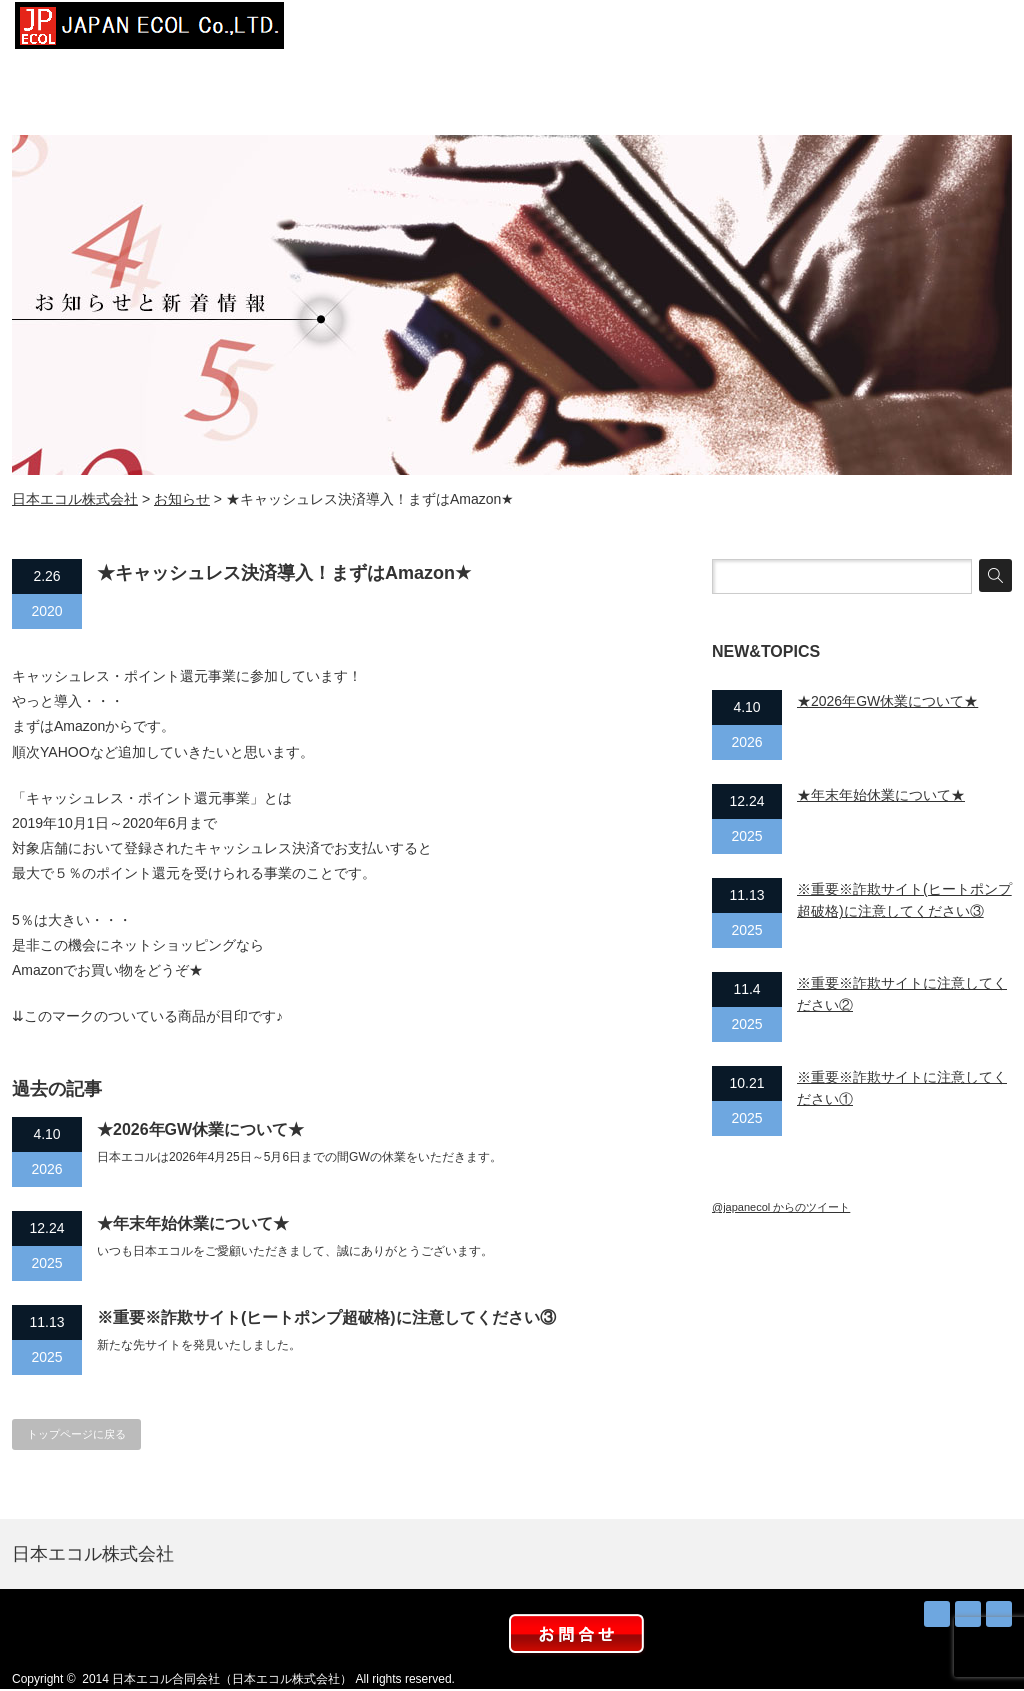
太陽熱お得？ (662, 30)
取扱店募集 (862, 30)
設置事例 (562, 30)
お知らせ (762, 30)
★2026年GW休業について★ (200, 1129)
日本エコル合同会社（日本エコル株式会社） (232, 1679)
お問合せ (962, 30)
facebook (999, 1614)
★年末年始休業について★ (193, 1223)
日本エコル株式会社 (75, 499)
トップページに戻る (76, 1434)
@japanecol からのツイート (781, 1207)
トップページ (362, 30)
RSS (937, 1614)
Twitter (968, 1614)
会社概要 (462, 30)
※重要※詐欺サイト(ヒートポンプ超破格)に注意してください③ (326, 1317)
